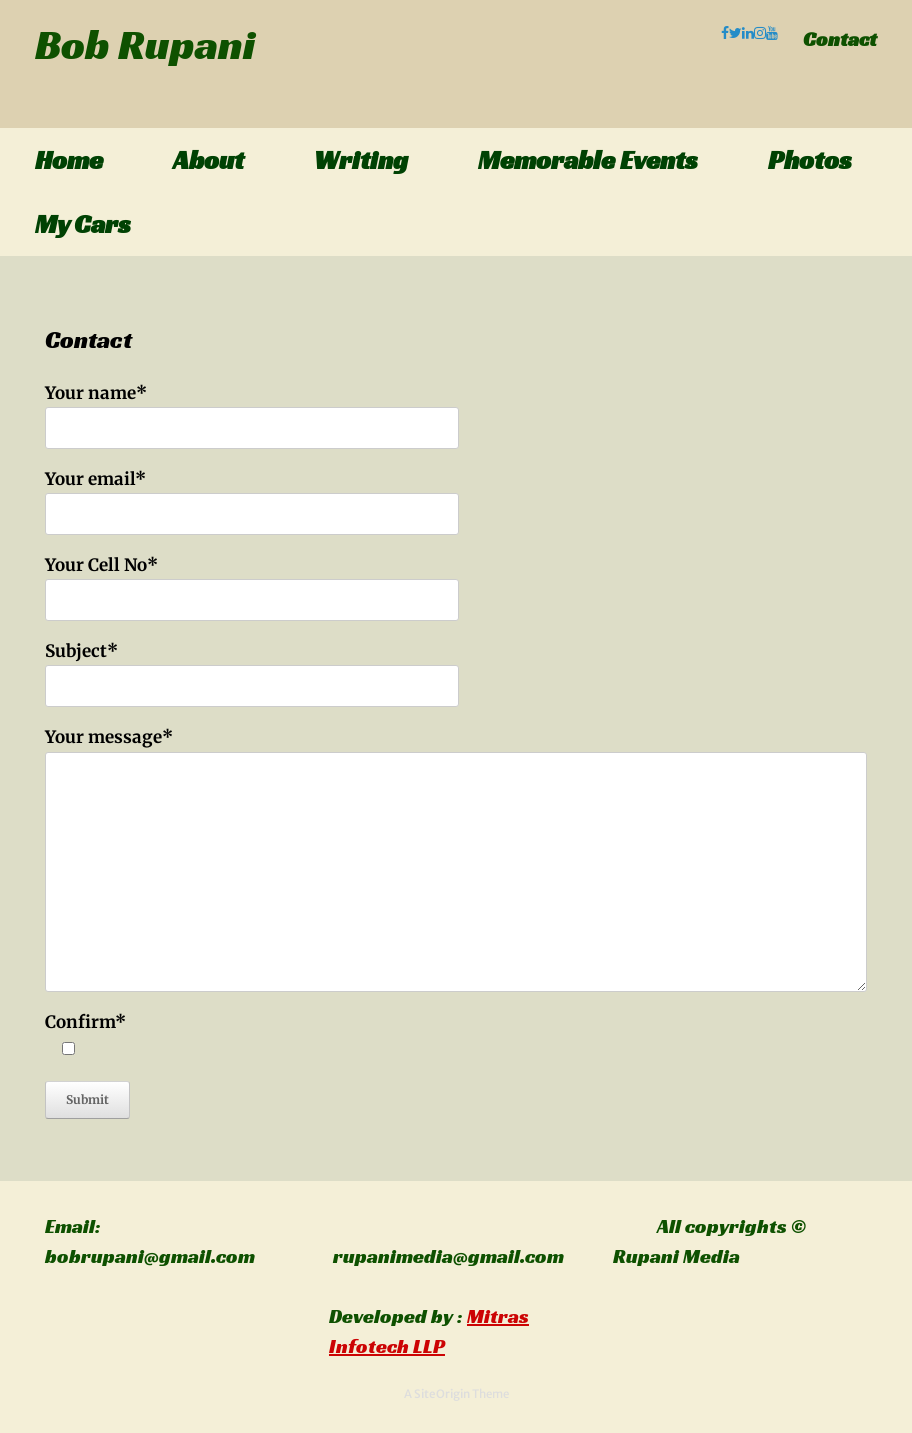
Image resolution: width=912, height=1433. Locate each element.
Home (69, 160)
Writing (361, 160)
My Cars (83, 224)
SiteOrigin (442, 1394)
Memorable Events (588, 160)
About (208, 160)
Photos (810, 160)
